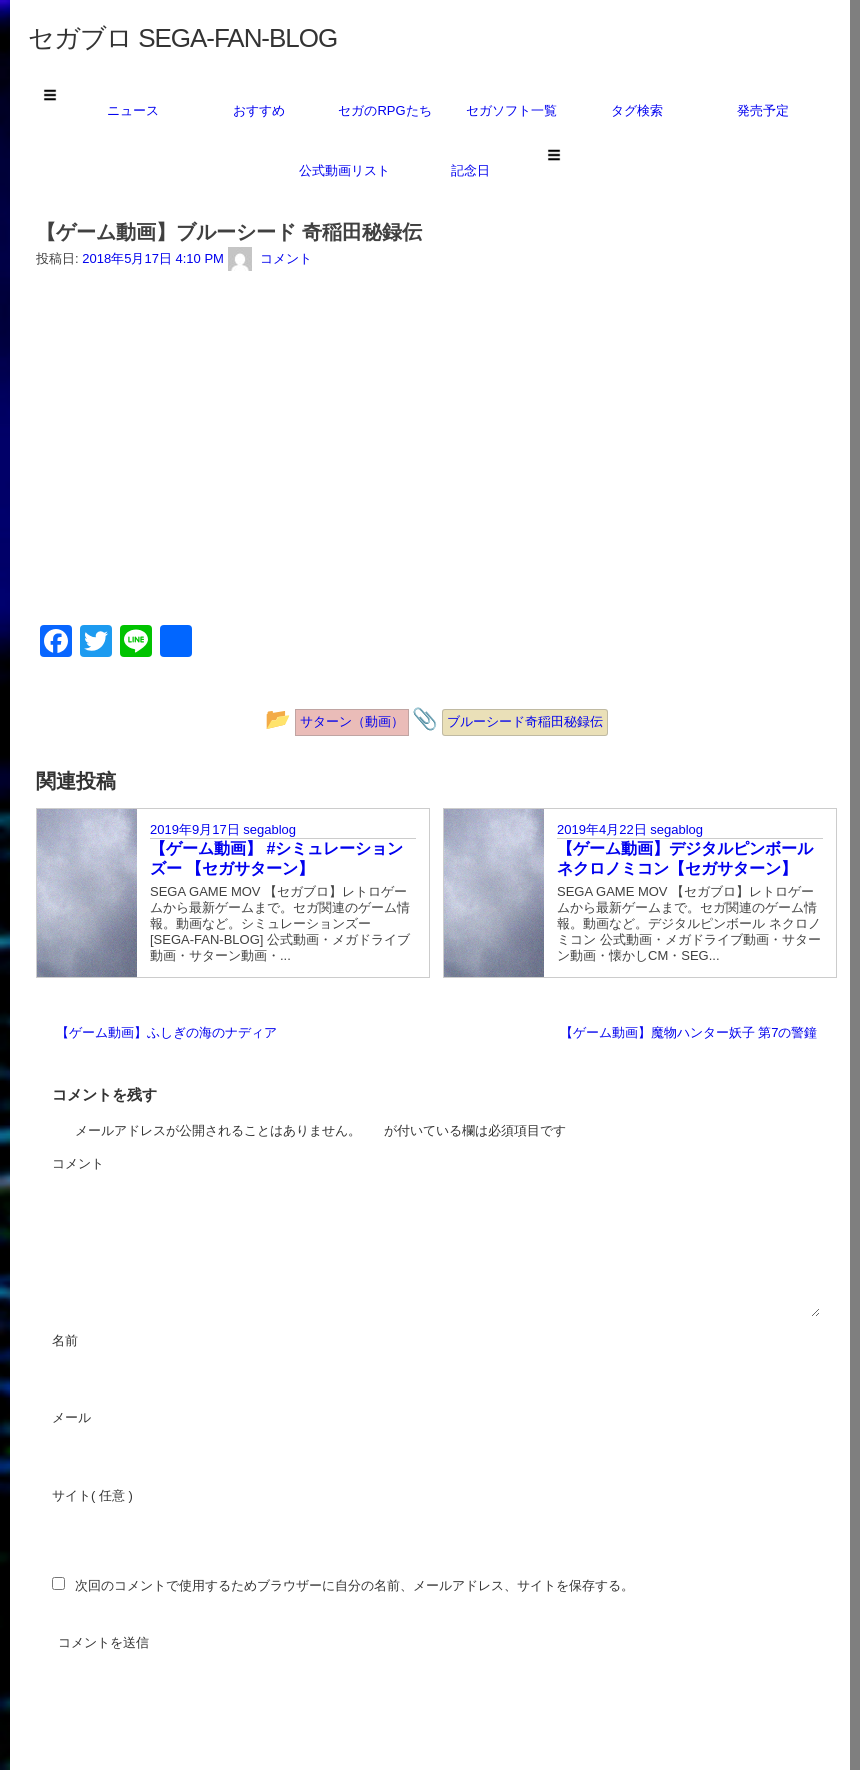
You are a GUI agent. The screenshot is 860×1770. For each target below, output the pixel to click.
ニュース (133, 110)
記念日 (470, 170)
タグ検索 (637, 110)
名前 (119, 1342)
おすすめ (259, 110)
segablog (269, 829)
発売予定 (763, 110)
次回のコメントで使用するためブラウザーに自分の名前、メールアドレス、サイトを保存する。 (354, 1585)
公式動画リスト (344, 170)
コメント (132, 1165)
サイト (71, 1495)
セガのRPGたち (384, 110)
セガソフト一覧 (511, 110)
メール (125, 1419)
